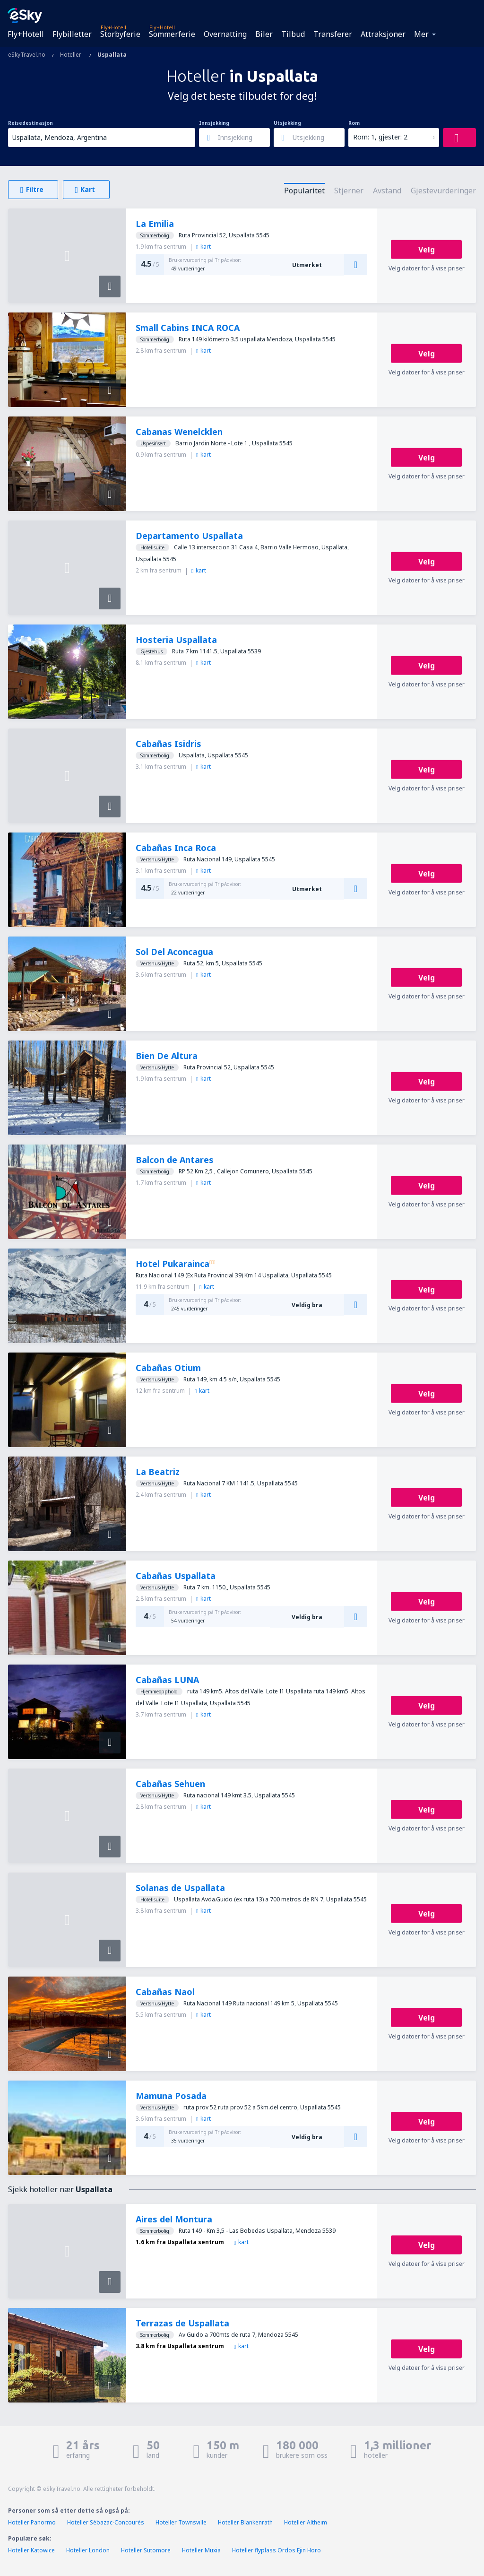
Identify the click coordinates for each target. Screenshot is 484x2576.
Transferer (332, 34)
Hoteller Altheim (305, 2522)
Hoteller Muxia (201, 2550)
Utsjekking (287, 123)
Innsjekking (214, 123)
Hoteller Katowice (31, 2550)
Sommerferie (172, 34)
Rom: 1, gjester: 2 (380, 136)
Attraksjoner (383, 34)
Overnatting (225, 34)
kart (203, 247)
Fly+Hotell (26, 34)
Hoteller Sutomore (146, 2550)
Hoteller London (88, 2550)
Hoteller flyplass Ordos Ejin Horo (276, 2550)
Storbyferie (120, 34)
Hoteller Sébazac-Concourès (105, 2522)
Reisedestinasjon (30, 123)
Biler (264, 34)
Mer (421, 34)
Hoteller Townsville (181, 2522)
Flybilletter (72, 34)
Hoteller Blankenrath (245, 2522)
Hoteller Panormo (32, 2522)
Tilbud (293, 34)
